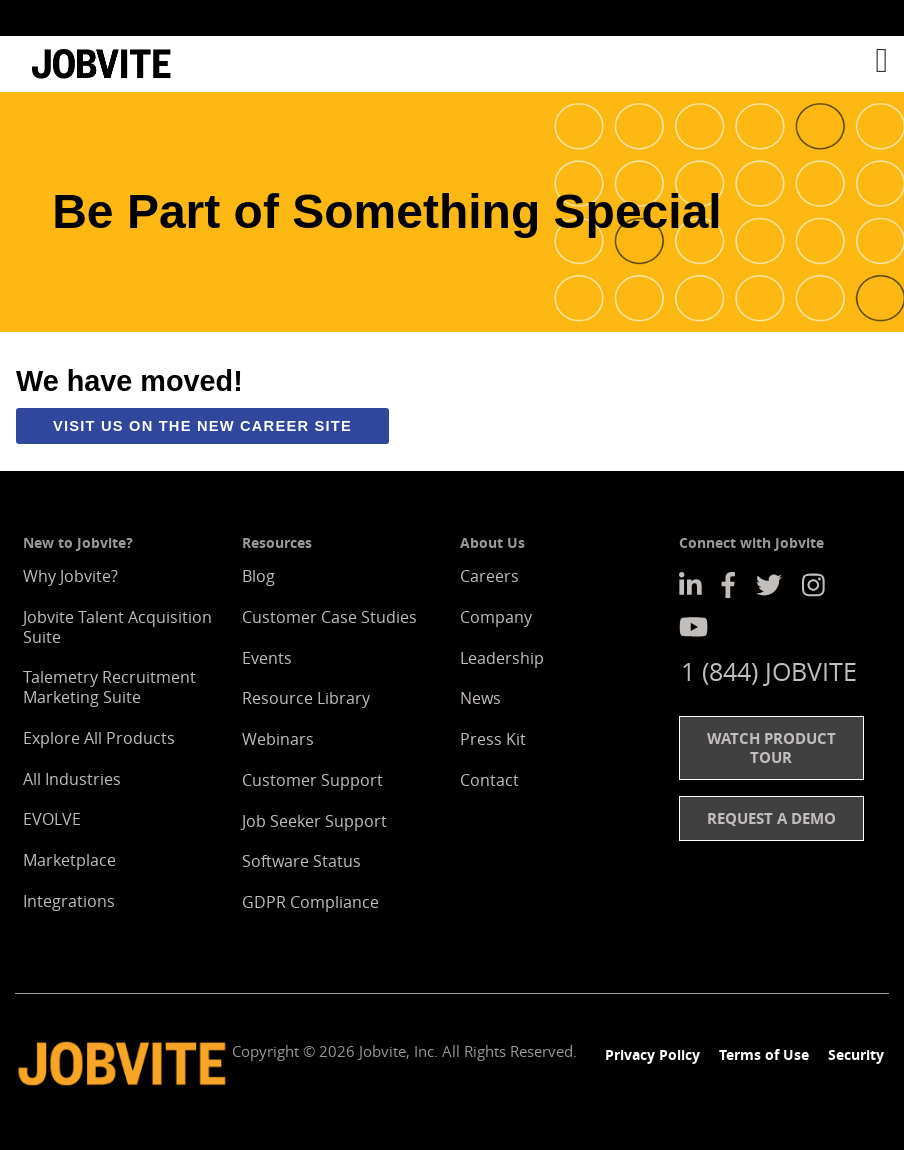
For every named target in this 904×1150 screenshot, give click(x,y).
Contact (489, 780)
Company (496, 617)
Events (267, 658)
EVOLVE (52, 819)
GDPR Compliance (310, 902)
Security (856, 1054)
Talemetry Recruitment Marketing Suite (109, 687)
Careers (489, 576)
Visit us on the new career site (202, 426)
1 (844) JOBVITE (769, 671)
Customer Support (312, 780)
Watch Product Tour (771, 747)
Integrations (69, 901)
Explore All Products (99, 738)
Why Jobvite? (70, 576)
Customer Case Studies (329, 617)
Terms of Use (764, 1054)
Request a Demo (771, 818)
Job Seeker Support (314, 821)
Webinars (278, 739)
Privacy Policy (652, 1054)
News (480, 698)
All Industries (72, 779)
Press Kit (493, 739)
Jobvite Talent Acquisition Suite (117, 627)
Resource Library (306, 698)
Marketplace (69, 860)
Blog (258, 576)
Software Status (301, 861)
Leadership (502, 658)
